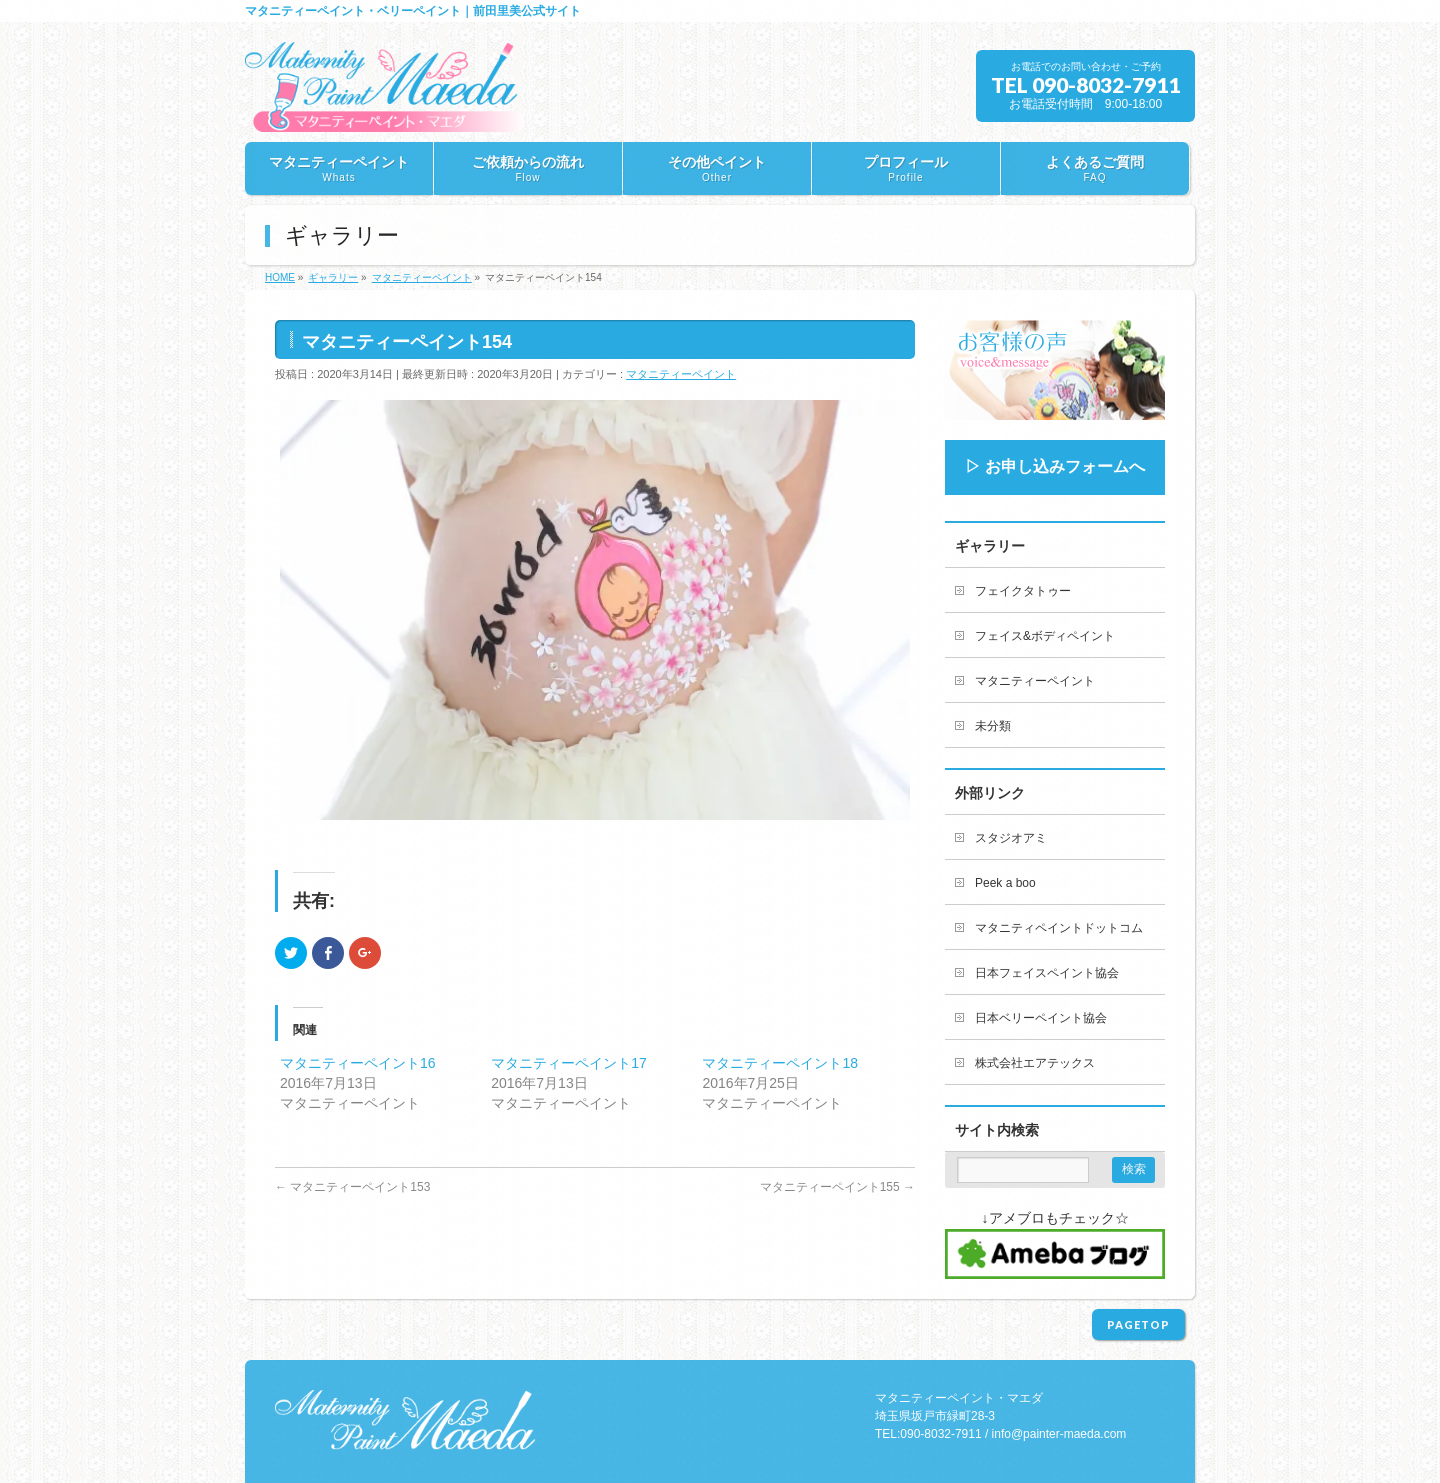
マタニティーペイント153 (352, 1187)
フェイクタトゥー (1023, 591)
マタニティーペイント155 (837, 1187)
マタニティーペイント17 (569, 1063)
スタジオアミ (1011, 838)
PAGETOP (1138, 1324)
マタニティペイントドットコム (1059, 928)
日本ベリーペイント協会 (1041, 1018)
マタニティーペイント (681, 374)
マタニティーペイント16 (358, 1063)
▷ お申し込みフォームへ (1055, 466)
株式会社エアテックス (1035, 1063)
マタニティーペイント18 (780, 1063)
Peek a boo (1005, 883)
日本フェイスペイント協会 (1047, 973)
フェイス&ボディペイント (1045, 636)
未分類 (993, 726)
